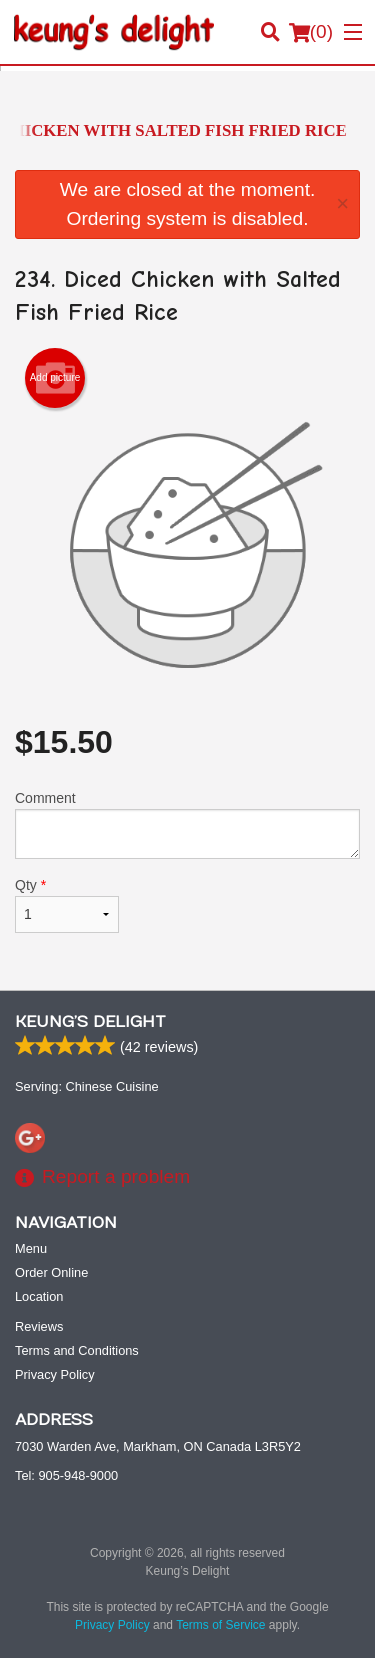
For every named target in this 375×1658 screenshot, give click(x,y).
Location (39, 1296)
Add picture (55, 378)
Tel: (66, 1475)
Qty (67, 905)
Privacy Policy (55, 1374)
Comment (187, 824)
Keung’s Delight (90, 1022)
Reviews (39, 1326)
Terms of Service (220, 1625)
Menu (31, 1248)
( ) (311, 32)
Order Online (51, 1272)
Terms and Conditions (77, 1350)
